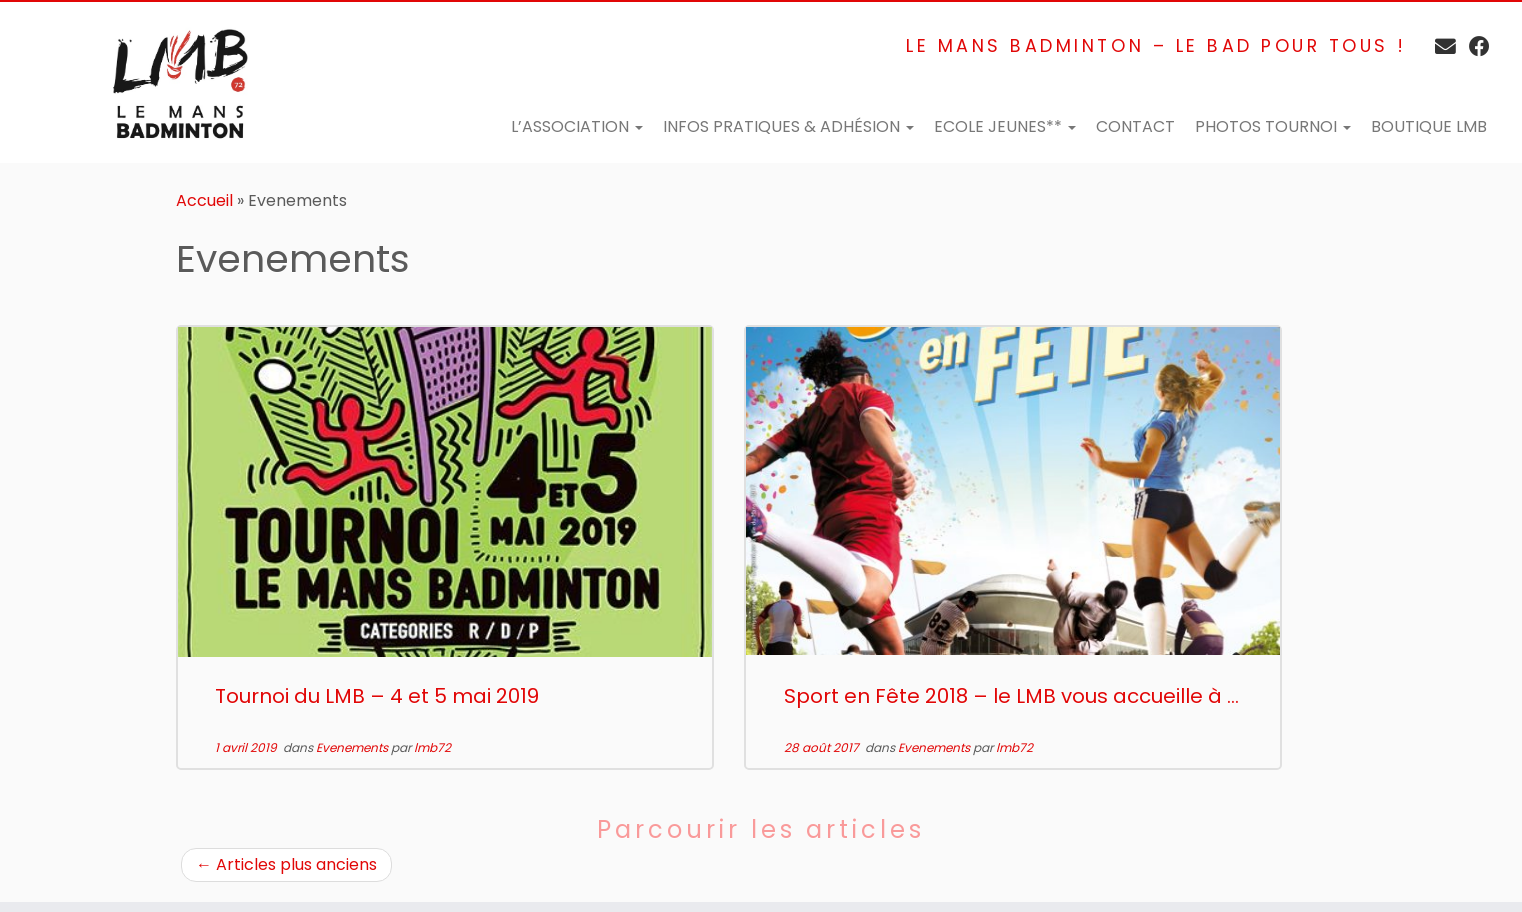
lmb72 (432, 747)
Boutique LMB (1429, 126)
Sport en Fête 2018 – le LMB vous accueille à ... (1011, 696)
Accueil (204, 200)
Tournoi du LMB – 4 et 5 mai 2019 (377, 696)
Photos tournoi (1273, 126)
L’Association (577, 126)
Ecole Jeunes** (1005, 126)
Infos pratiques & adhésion (788, 126)
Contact (1135, 126)
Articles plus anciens (286, 864)
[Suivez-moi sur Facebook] (1473, 46)
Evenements (353, 747)
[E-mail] (1439, 46)
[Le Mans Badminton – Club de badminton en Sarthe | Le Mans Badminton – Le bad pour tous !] (175, 82)
